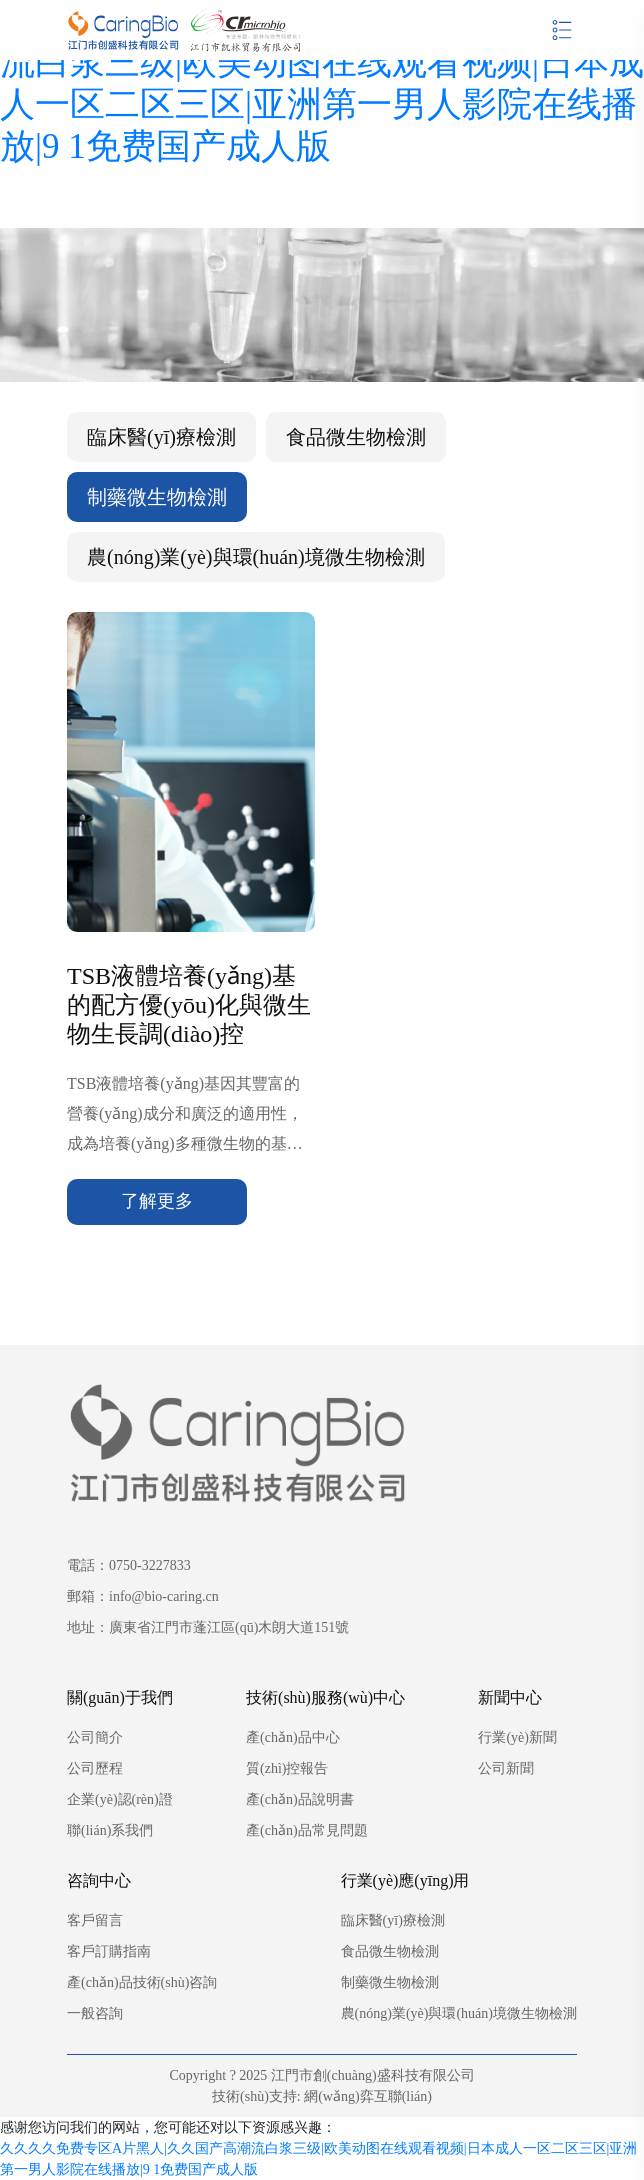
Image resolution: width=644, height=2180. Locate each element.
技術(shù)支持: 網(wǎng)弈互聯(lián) (322, 2096)
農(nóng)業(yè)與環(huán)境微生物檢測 (256, 557)
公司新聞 (506, 1768)
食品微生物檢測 (356, 437)
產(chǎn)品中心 (293, 1737)
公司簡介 (95, 1737)
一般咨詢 (95, 2013)
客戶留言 (95, 1920)
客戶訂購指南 (109, 1951)
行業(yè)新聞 (517, 1737)
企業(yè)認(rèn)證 (120, 1799)
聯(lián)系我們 (110, 1830)
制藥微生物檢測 (157, 497)
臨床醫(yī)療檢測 (161, 437)
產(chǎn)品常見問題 (307, 1830)
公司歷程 (95, 1768)
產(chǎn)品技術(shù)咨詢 (142, 1982)
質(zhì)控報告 (287, 1768)
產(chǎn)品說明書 (300, 1799)
